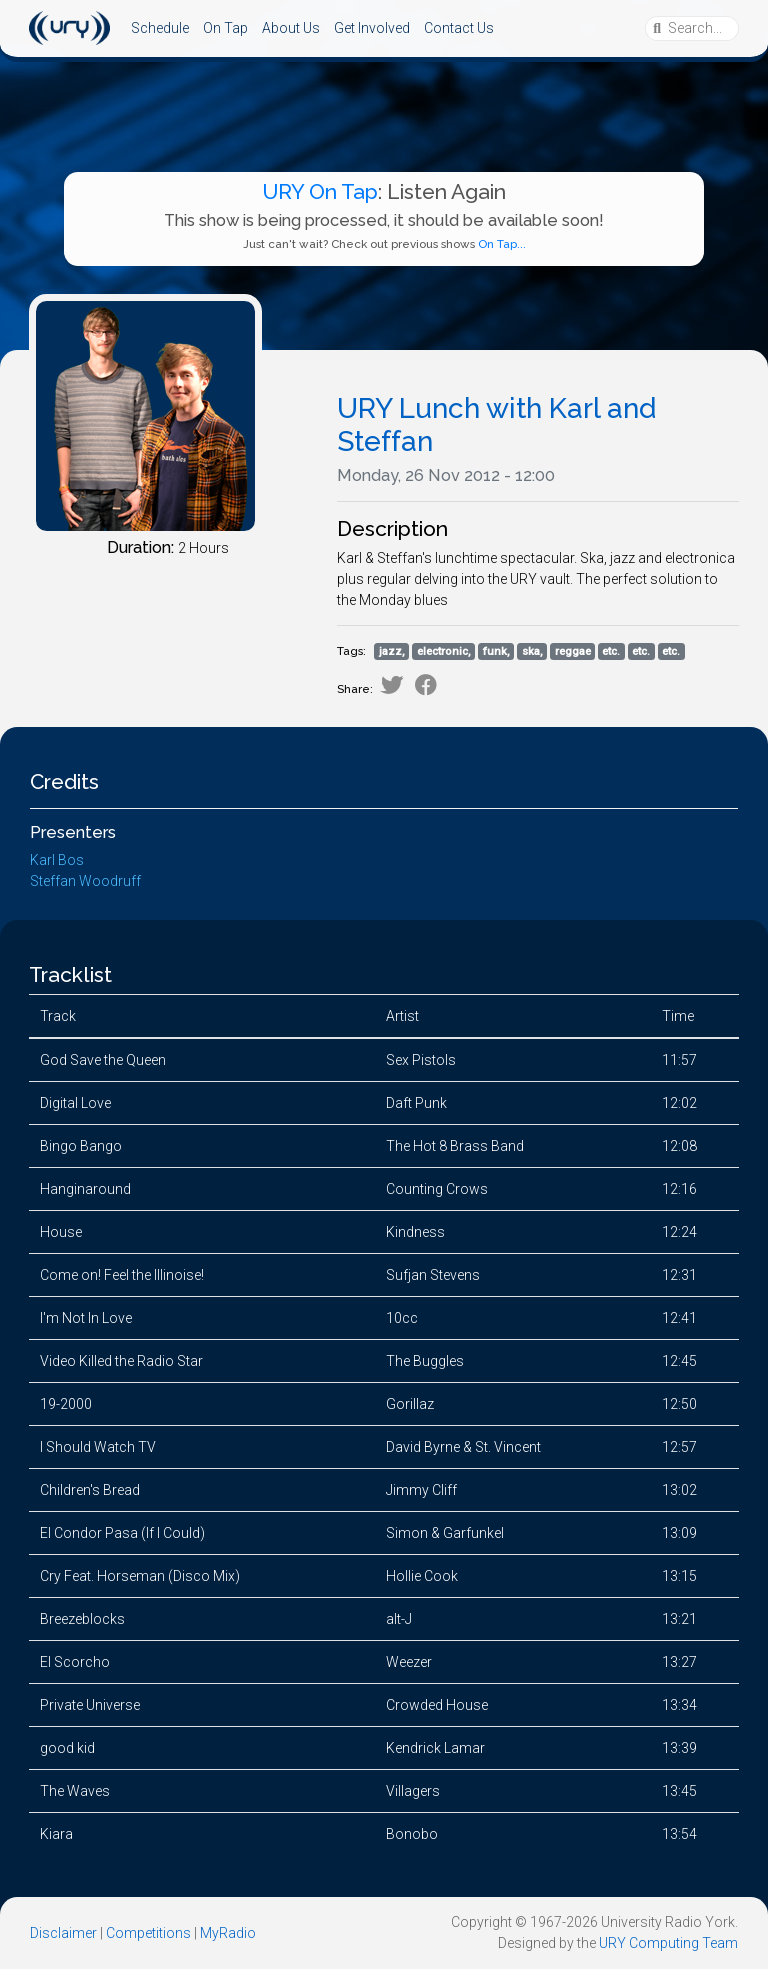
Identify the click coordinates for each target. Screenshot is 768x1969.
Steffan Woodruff (85, 881)
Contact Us (459, 28)
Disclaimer (63, 1933)
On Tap (225, 28)
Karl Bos (57, 860)
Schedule (160, 28)
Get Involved (372, 28)
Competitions (148, 1933)
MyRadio (228, 1933)
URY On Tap (320, 191)
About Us (291, 28)
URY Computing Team (668, 1943)
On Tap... (502, 244)
